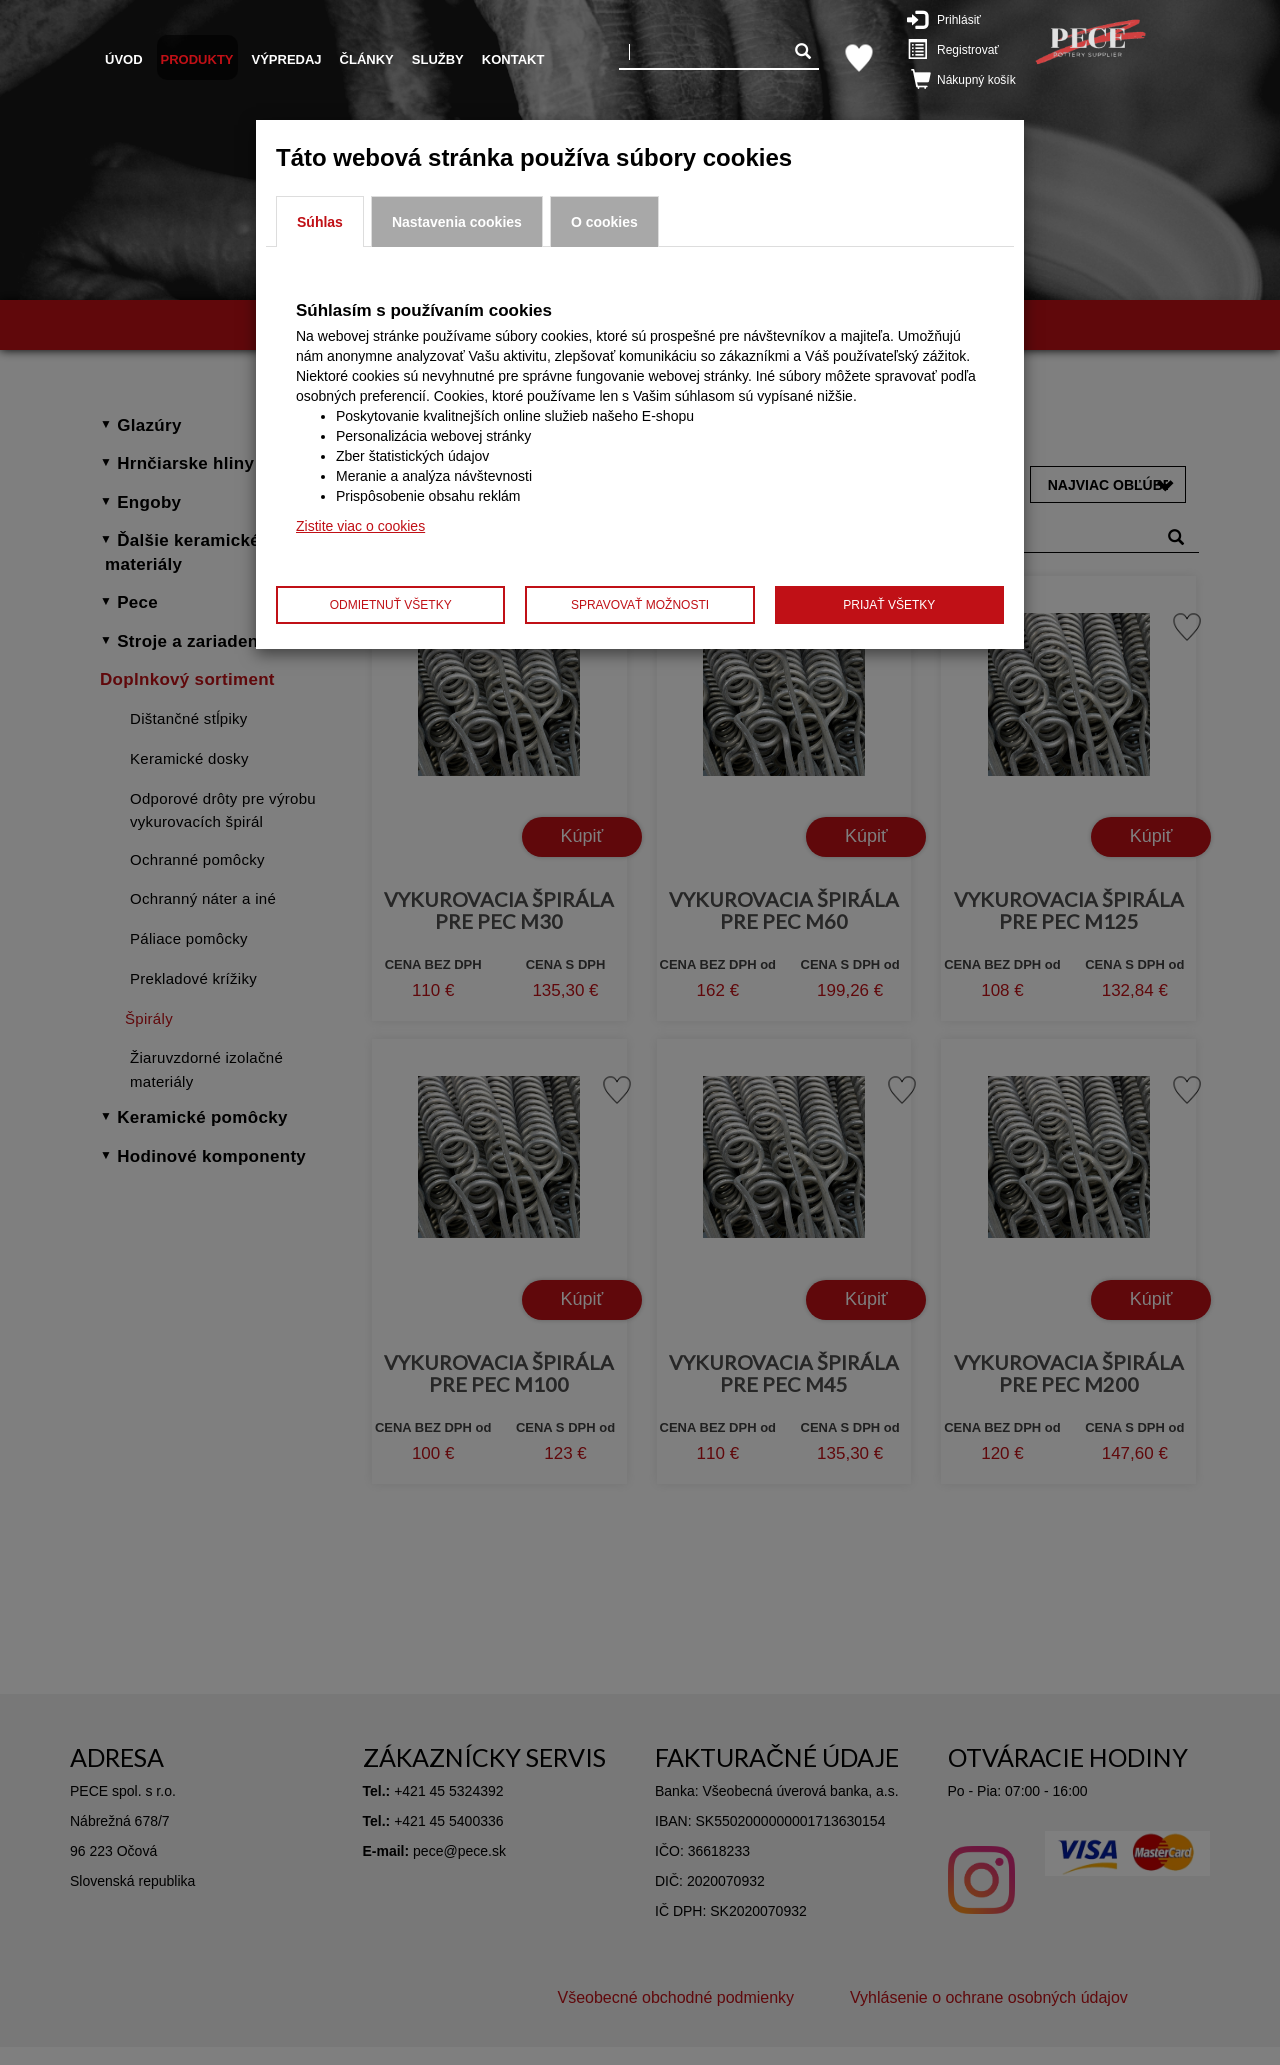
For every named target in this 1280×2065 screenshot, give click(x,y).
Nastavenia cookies (457, 222)
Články (367, 59)
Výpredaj (287, 59)
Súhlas (320, 222)
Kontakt (513, 59)
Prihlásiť (954, 19)
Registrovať (957, 49)
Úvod (124, 59)
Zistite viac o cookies (360, 526)
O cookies (604, 222)
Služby (438, 59)
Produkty (197, 59)
